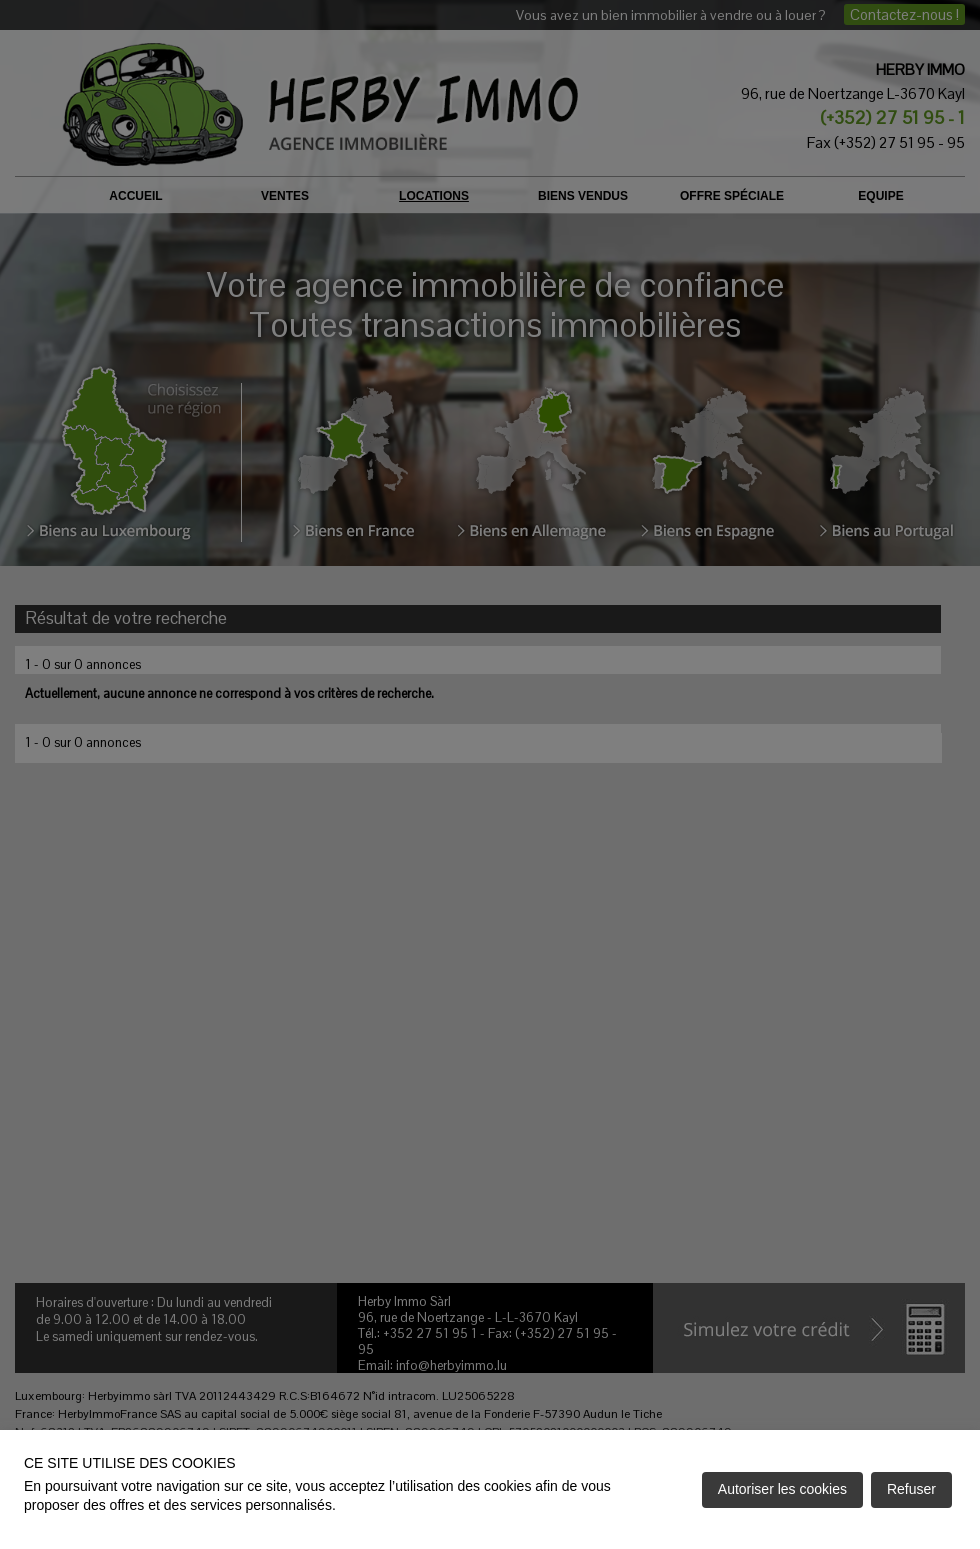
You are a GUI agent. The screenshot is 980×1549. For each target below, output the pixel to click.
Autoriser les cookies (782, 1489)
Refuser (911, 1489)
